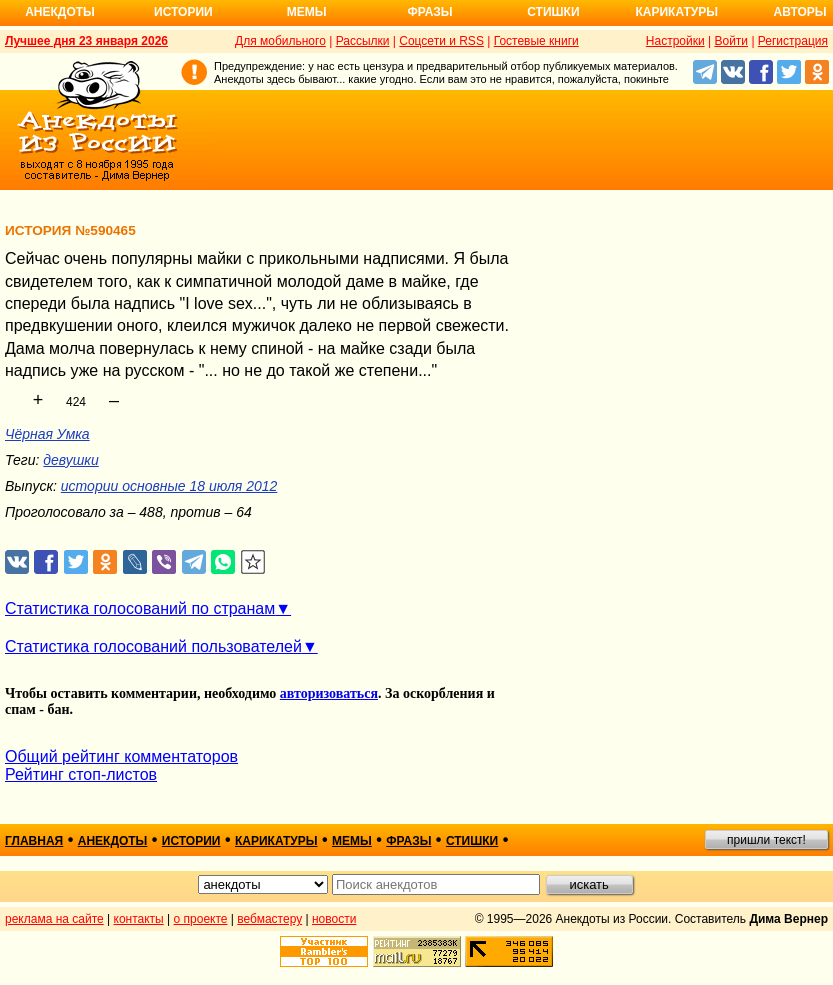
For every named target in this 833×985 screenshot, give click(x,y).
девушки (70, 460)
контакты (139, 919)
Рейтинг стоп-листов (81, 774)
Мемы (307, 12)
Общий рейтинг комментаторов (121, 756)
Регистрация (793, 41)
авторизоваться (329, 693)
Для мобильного (280, 41)
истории (191, 841)
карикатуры (276, 841)
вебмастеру (269, 919)
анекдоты (113, 841)
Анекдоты (60, 12)
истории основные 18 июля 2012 (169, 486)
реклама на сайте (54, 919)
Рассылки (363, 41)
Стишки (553, 12)
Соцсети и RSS (441, 41)
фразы (408, 841)
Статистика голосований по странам (140, 608)
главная (34, 841)
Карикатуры (676, 12)
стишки (472, 841)
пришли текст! (766, 840)
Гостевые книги (536, 41)
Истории (183, 12)
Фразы (429, 12)
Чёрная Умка (47, 434)
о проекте (201, 919)
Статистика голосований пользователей (153, 646)
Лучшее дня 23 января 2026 (86, 41)
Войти (731, 41)
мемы (352, 841)
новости (334, 919)
